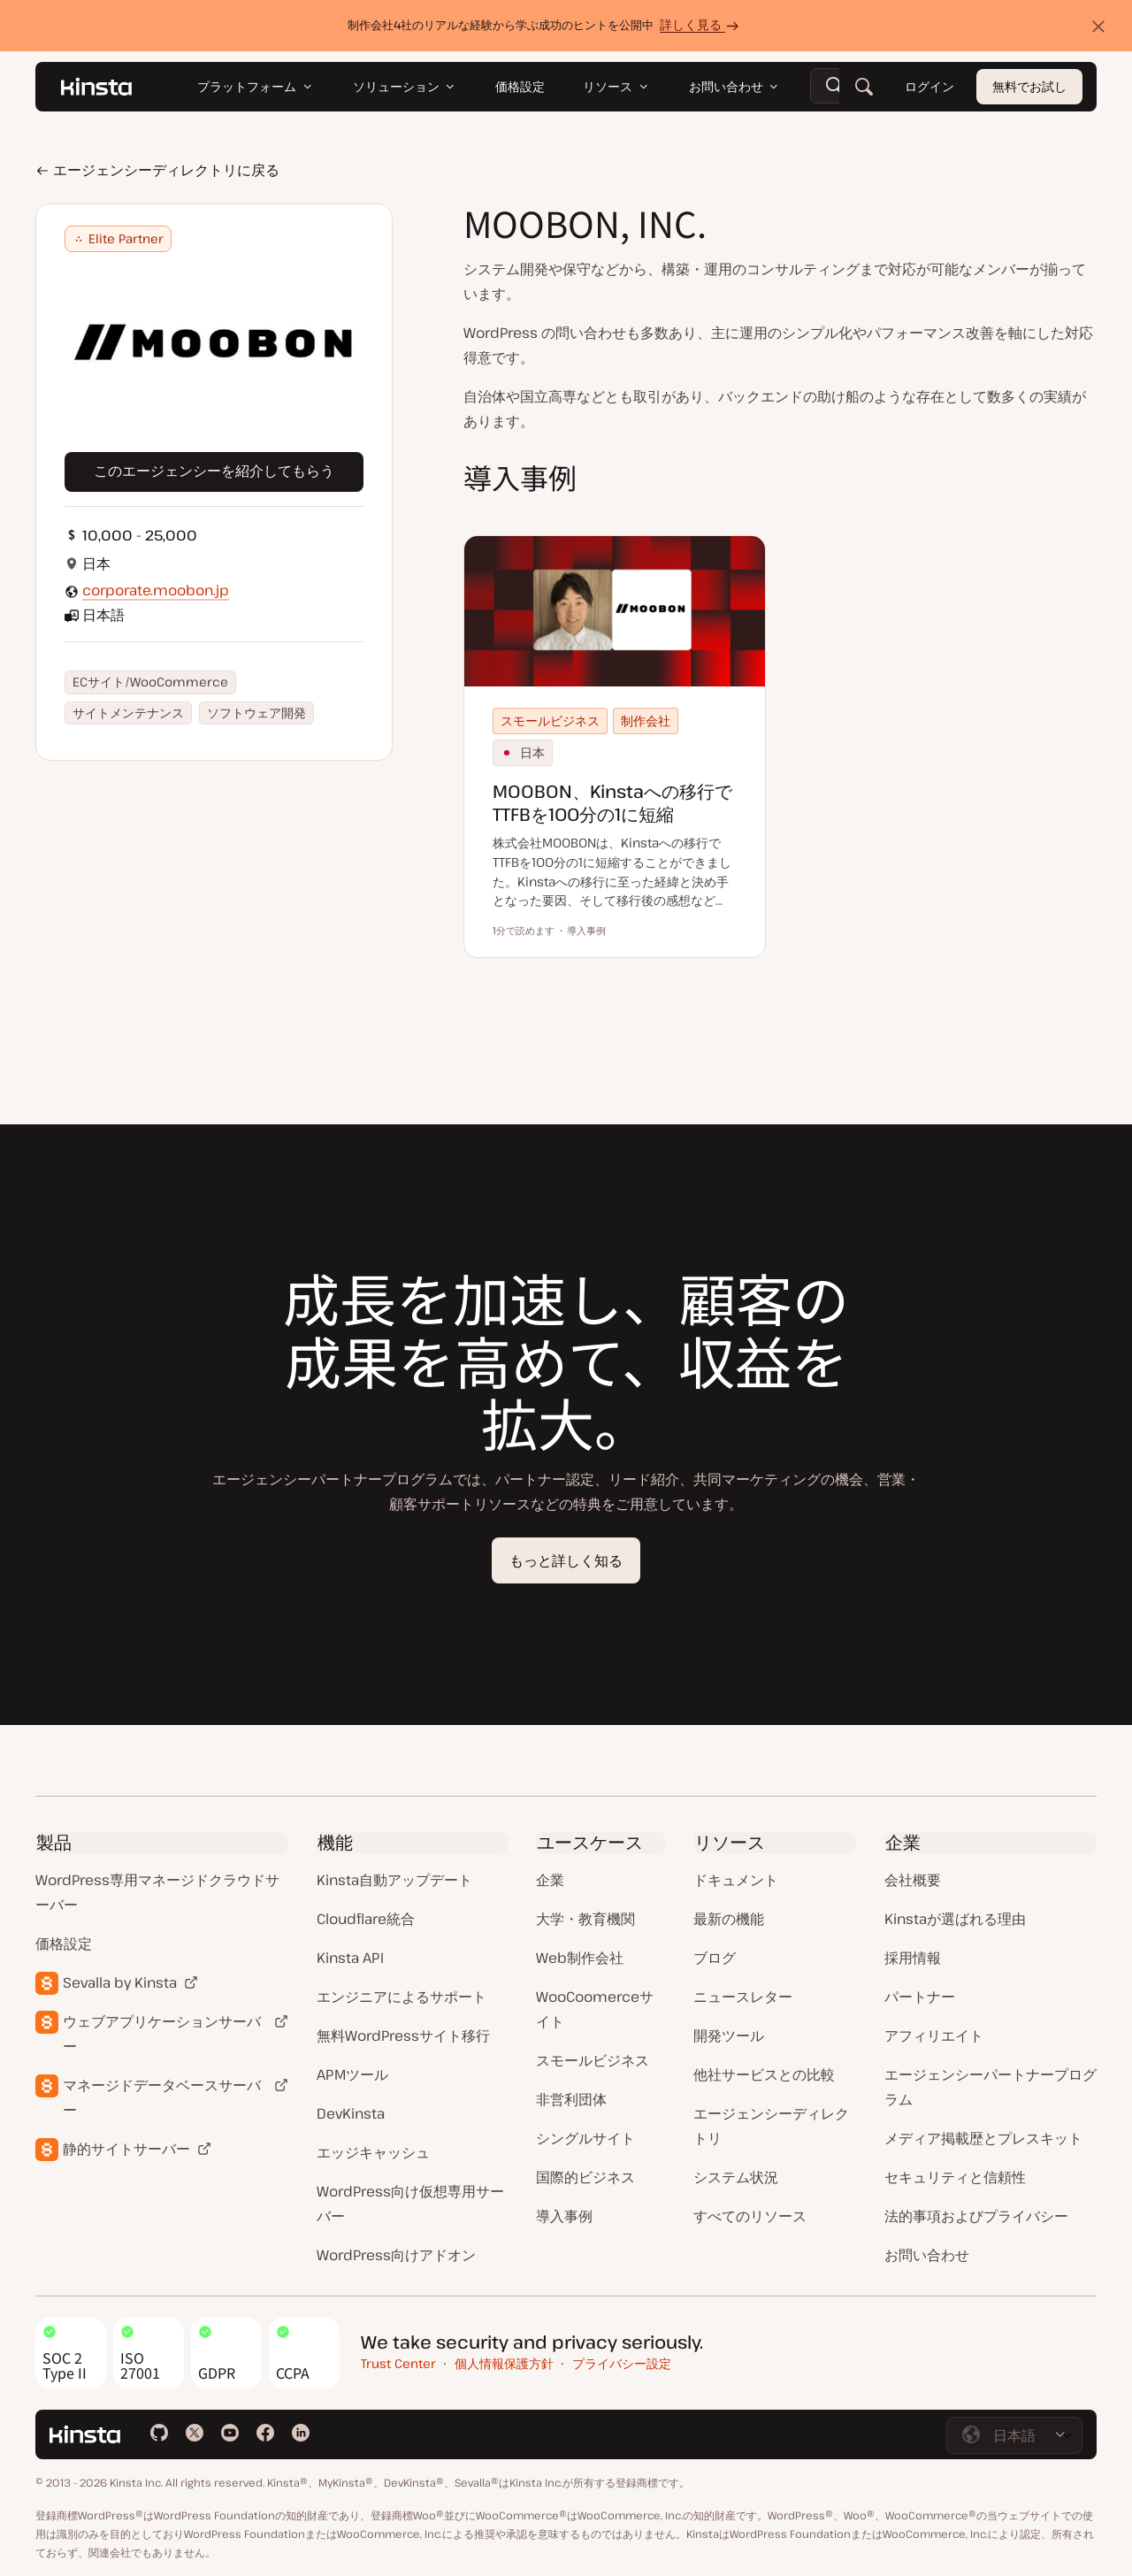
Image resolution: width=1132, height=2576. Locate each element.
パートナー (919, 1996)
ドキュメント (735, 1880)
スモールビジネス (592, 2060)
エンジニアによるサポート (401, 1996)
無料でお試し (1029, 86)
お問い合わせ (926, 2255)
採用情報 (912, 1957)
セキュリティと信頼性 (955, 2177)
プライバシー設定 (621, 2363)
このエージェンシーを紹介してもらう (214, 470)
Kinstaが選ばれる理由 (955, 1918)
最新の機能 (728, 1918)
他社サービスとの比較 (764, 2074)
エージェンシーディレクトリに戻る (157, 170)
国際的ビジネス (585, 2177)
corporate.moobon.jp (155, 590)
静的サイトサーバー (126, 2148)
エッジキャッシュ (373, 2152)
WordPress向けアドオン (396, 2255)
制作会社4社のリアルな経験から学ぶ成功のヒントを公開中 (546, 24)
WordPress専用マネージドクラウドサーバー (157, 1892)
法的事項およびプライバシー (976, 2216)
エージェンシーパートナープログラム (990, 2087)
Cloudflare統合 (366, 1918)
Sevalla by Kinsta (120, 1982)
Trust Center (398, 2363)
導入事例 (564, 2216)
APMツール (352, 2074)
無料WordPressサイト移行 (403, 2035)
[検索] (864, 86)
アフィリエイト (933, 2035)
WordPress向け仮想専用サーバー (410, 2203)
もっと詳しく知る (566, 1560)
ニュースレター (742, 1996)
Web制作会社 (579, 1957)
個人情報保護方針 (504, 2363)
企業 (550, 1880)
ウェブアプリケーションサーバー (162, 2034)
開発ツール (728, 2035)
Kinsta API (350, 1957)
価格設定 (63, 1943)
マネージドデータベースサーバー (162, 2097)
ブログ (714, 1957)
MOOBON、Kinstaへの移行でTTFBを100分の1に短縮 (612, 802)
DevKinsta (351, 2113)
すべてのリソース (750, 2216)
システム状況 (735, 2177)
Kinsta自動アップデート (394, 1880)
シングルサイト (585, 2138)
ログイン (929, 86)
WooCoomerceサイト (595, 2009)
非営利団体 (571, 2099)
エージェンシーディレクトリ (771, 2126)
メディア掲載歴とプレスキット (983, 2138)
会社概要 (912, 1880)
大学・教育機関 (585, 1918)
